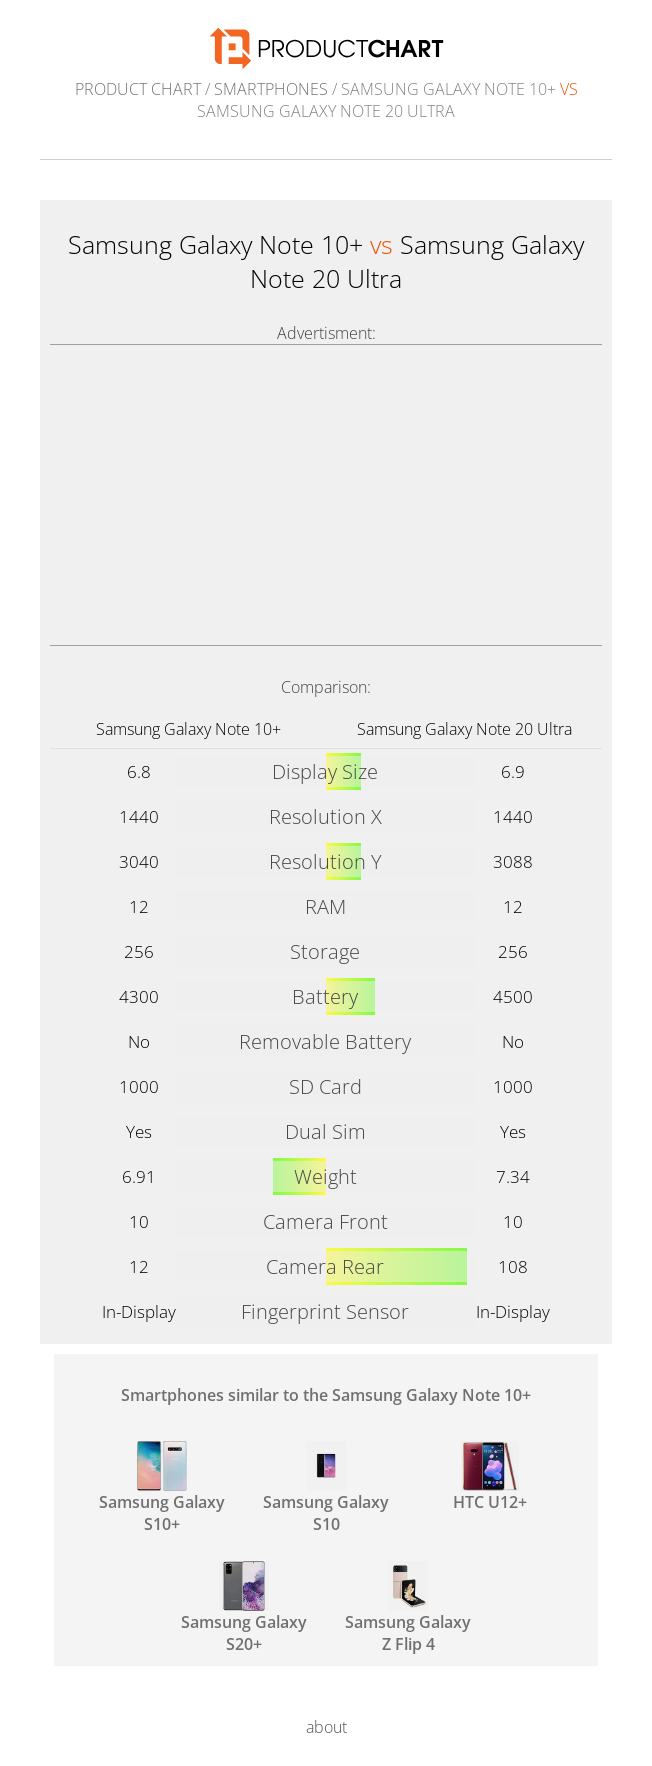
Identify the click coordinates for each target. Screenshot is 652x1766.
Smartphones (271, 89)
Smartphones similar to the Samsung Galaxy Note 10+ (326, 1395)
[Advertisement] (326, 495)
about (326, 1727)
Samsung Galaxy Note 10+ (188, 729)
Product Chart (138, 89)
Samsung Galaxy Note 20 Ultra (464, 729)
